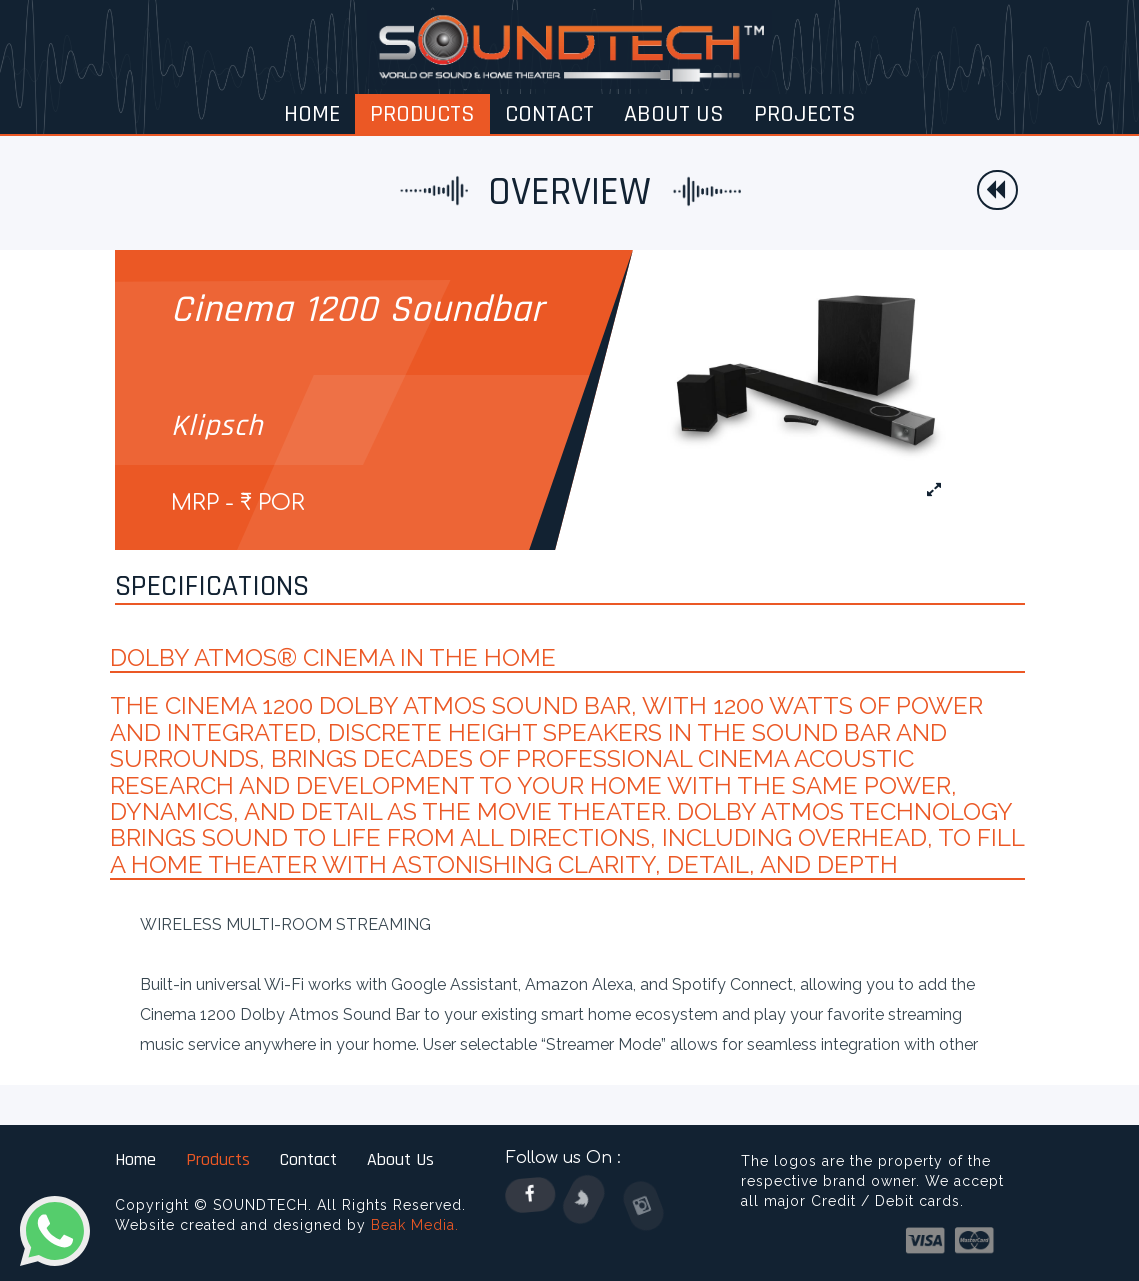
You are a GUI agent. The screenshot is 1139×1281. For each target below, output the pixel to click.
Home (135, 1159)
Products (218, 1159)
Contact (308, 1159)
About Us (400, 1159)
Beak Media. (415, 1225)
